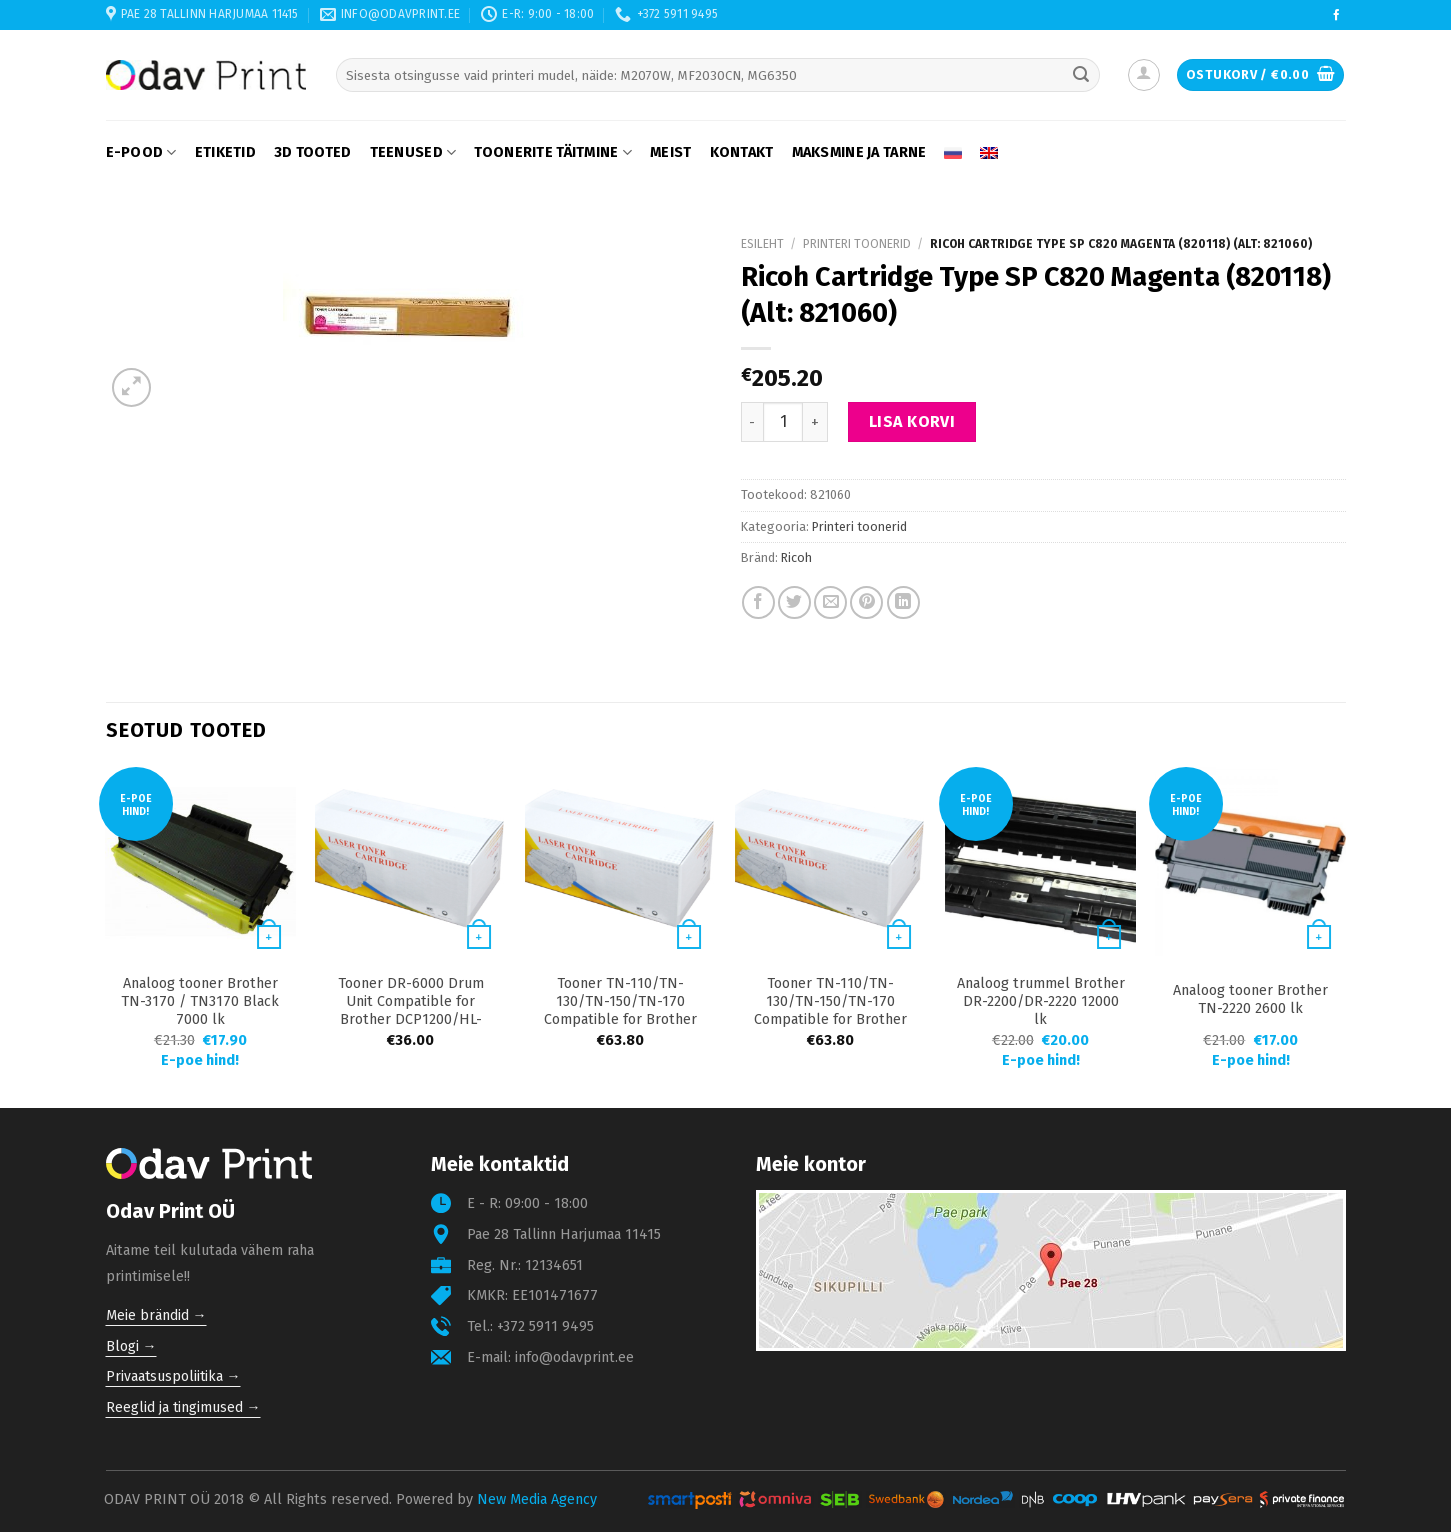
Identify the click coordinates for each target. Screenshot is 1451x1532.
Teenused (413, 152)
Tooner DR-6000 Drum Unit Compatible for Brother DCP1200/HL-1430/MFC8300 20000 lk (410, 1010)
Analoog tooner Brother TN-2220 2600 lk (1250, 999)
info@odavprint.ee (574, 1357)
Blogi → (131, 1346)
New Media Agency (537, 1499)
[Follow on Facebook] (1336, 16)
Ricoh (796, 557)
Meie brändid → (156, 1315)
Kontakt (742, 152)
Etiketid (225, 152)
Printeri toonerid (857, 244)
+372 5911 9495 (545, 1326)
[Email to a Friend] (830, 602)
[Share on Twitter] (794, 602)
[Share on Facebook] (758, 602)
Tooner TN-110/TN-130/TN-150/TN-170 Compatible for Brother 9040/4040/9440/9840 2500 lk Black (830, 1019)
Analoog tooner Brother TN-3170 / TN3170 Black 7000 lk (200, 1001)
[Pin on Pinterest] (866, 602)
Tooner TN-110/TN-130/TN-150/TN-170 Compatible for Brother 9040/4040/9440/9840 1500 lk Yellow (620, 1019)
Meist (670, 152)
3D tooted (313, 152)
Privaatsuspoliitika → (173, 1376)
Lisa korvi (912, 421)
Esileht (762, 244)
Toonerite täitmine (553, 152)
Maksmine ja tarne (859, 152)
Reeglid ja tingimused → (183, 1407)
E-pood (141, 152)
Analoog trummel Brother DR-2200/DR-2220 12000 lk (1041, 1001)
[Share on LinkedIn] (903, 602)
